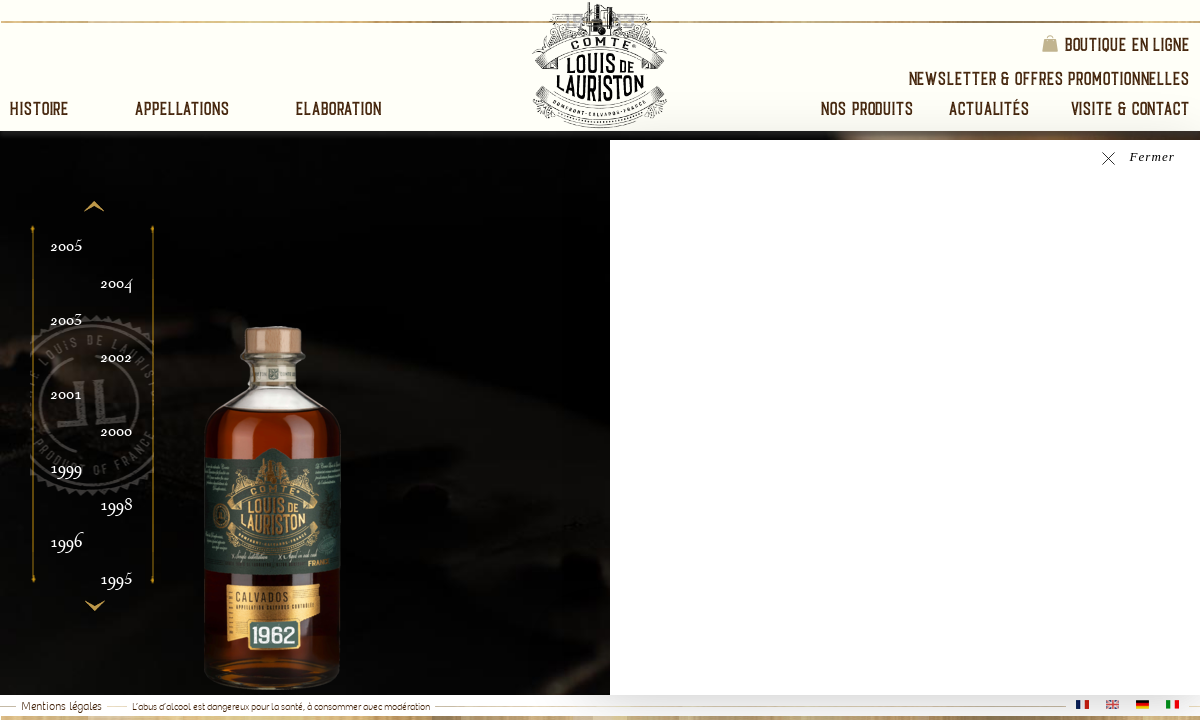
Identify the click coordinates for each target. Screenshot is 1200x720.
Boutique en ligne (1115, 43)
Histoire (39, 108)
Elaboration (339, 108)
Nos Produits (867, 108)
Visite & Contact (1130, 108)
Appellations (182, 108)
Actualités (989, 108)
